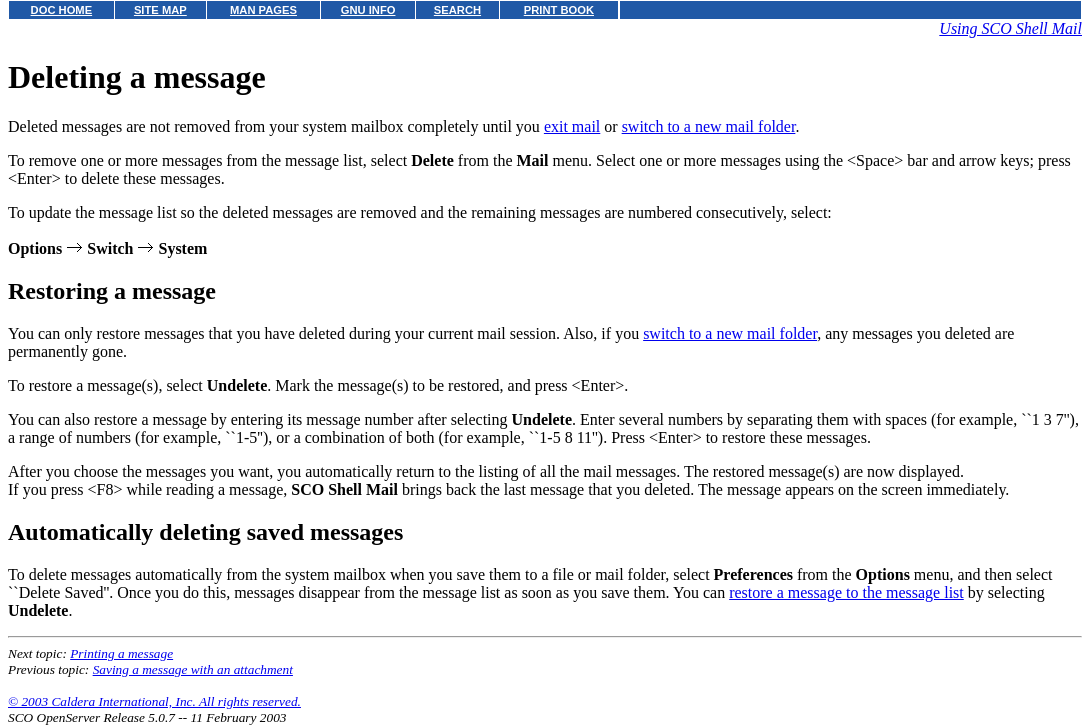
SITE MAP (160, 10)
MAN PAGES (263, 10)
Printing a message (121, 653)
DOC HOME (62, 10)
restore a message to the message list (846, 592)
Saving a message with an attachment (193, 669)
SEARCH (457, 10)
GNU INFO (368, 10)
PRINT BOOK (559, 10)
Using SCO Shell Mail (1010, 28)
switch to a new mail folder (709, 126)
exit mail (572, 126)
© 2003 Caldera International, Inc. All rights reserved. (154, 701)
